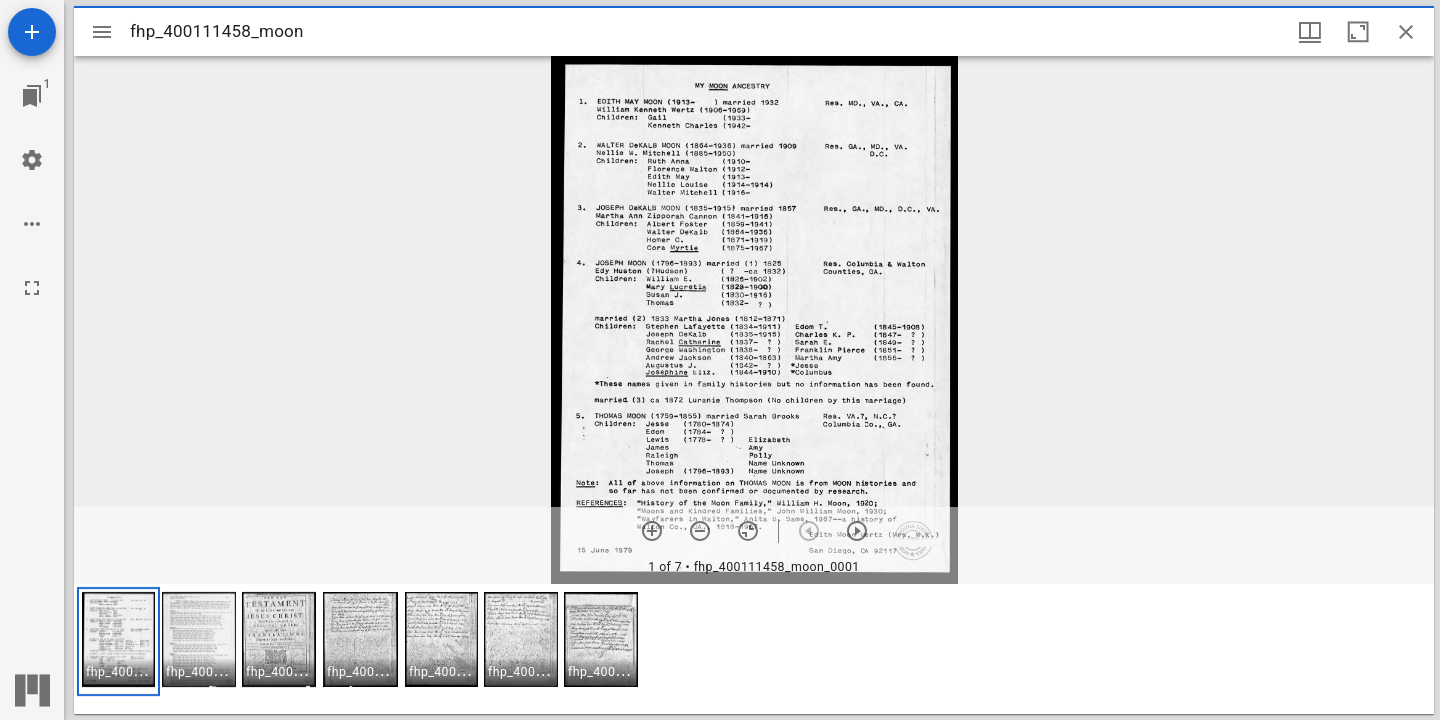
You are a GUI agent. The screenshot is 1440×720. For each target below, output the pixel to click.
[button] (118, 641)
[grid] (754, 649)
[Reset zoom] (748, 531)
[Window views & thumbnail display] (1310, 32)
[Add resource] (32, 32)
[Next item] (857, 531)
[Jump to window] (32, 96)
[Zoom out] (700, 531)
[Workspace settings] (32, 160)
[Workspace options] (32, 224)
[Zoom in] (652, 531)
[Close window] (1406, 32)
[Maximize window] (1358, 32)
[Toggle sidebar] (102, 32)
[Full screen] (32, 288)
